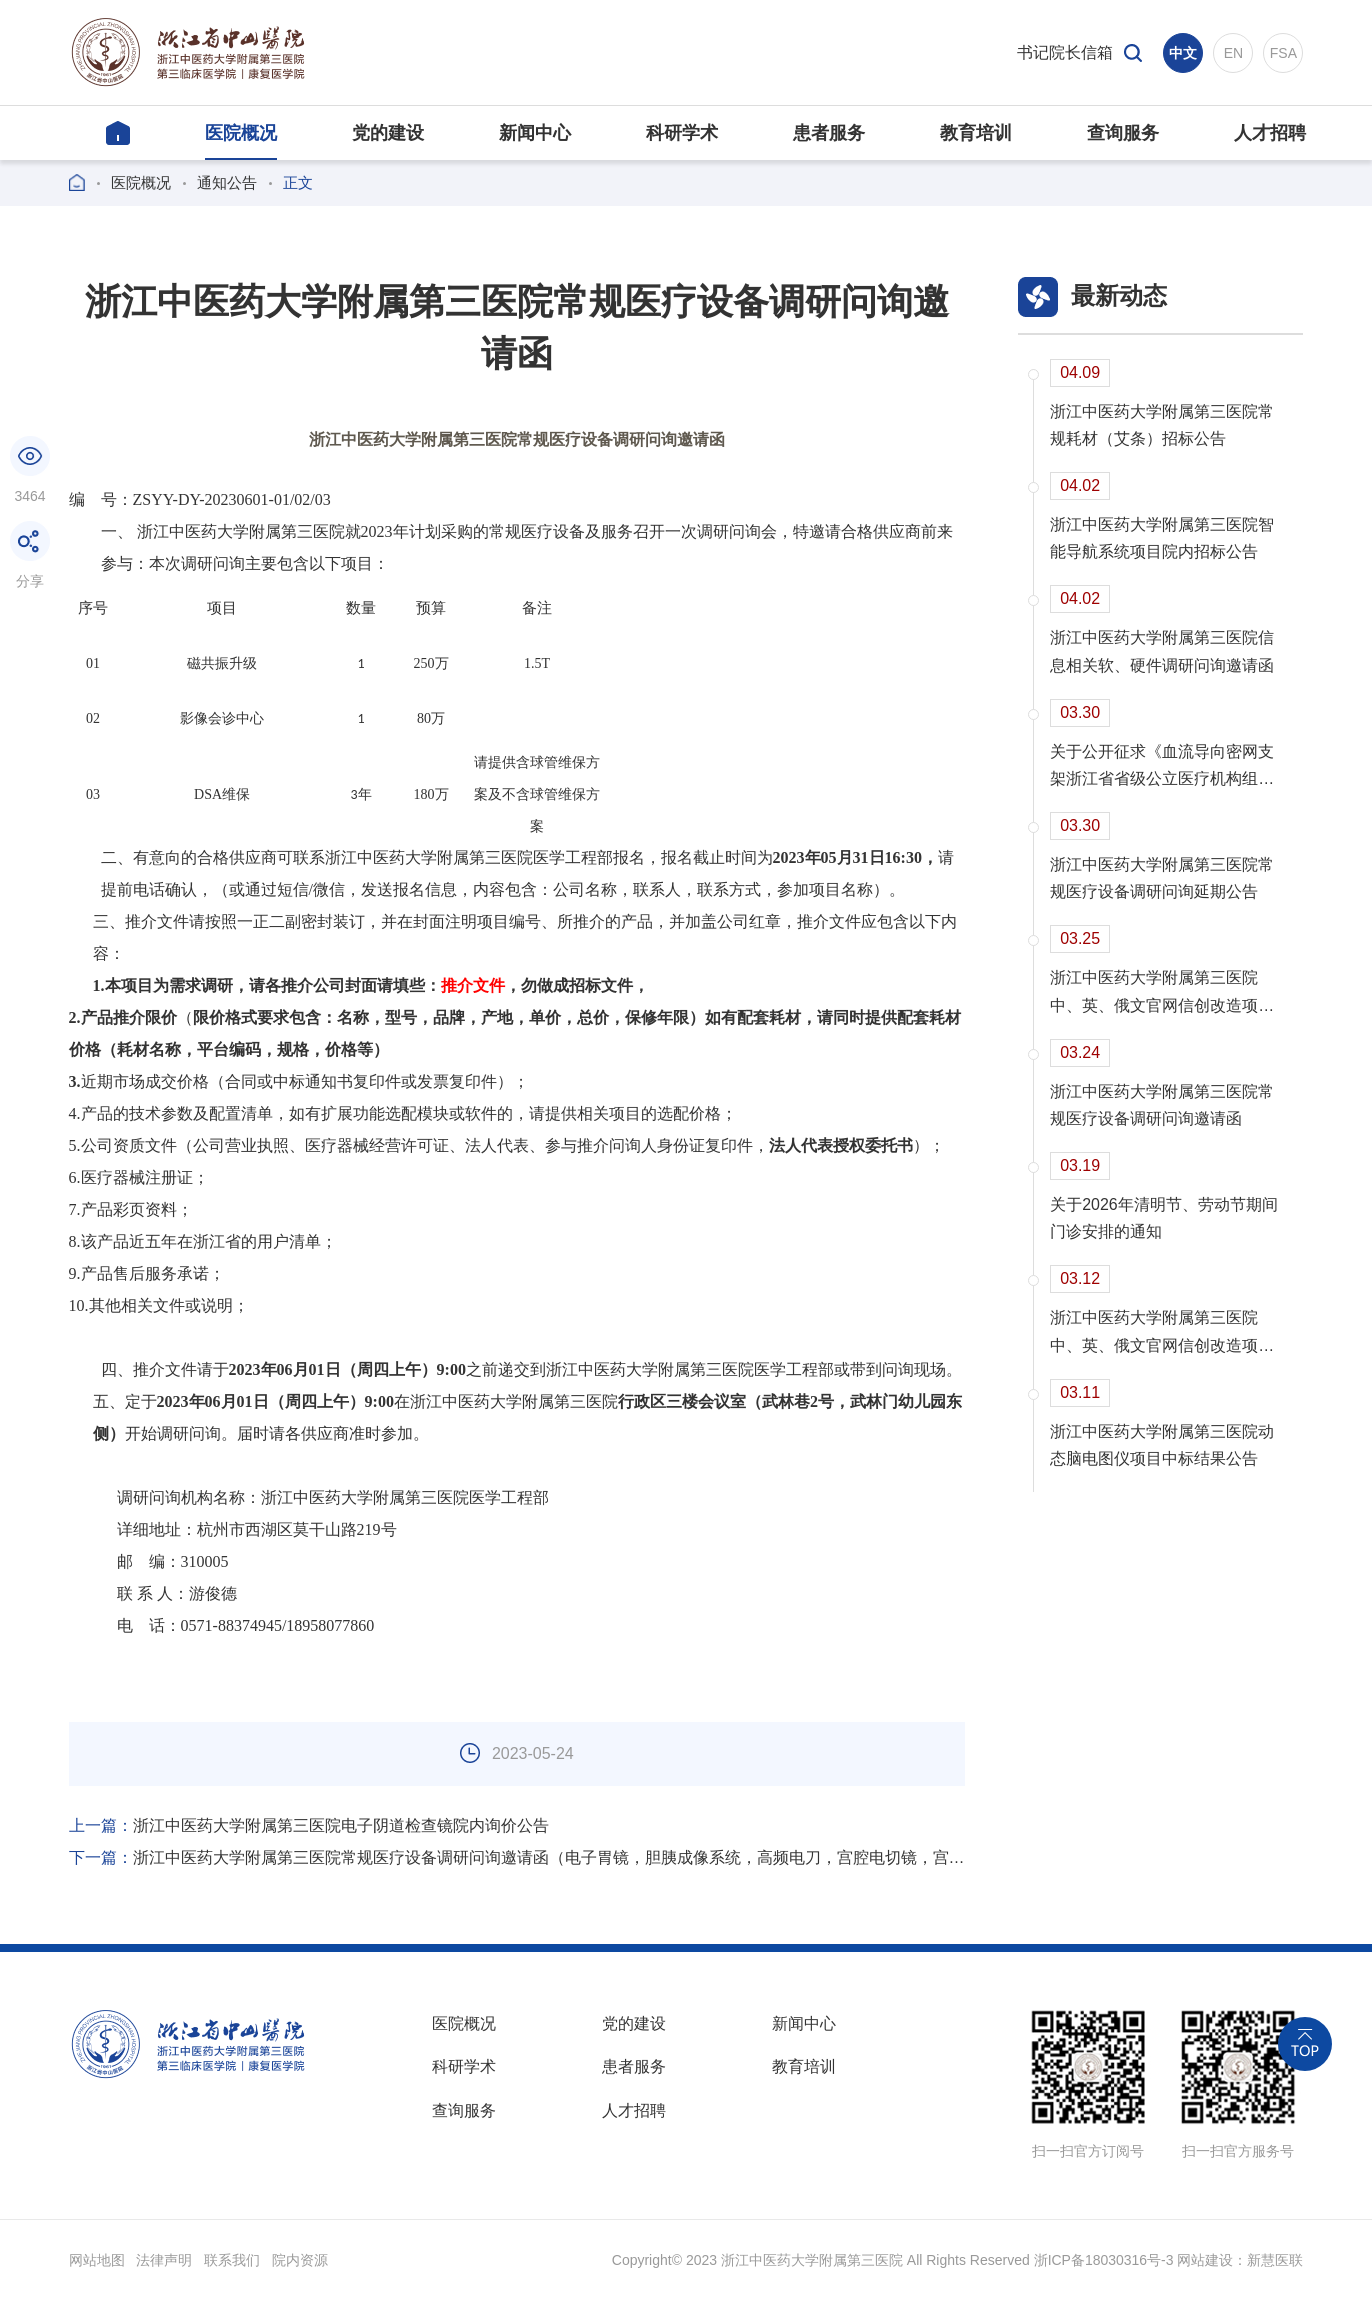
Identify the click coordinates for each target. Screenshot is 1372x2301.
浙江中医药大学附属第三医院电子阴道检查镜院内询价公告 (309, 1825)
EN (1233, 53)
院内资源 (300, 2260)
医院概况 (141, 182)
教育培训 (804, 2067)
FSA (1283, 53)
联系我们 (232, 2260)
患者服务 (634, 2067)
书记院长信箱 (1065, 52)
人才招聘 (634, 2111)
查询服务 (464, 2111)
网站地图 (97, 2260)
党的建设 (634, 2023)
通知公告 (227, 182)
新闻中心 (804, 2023)
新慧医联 (1275, 2260)
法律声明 (164, 2260)
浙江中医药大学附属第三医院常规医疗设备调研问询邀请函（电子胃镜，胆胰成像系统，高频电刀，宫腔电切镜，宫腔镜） (517, 1857)
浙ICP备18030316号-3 (1103, 2260)
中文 (1183, 53)
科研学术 (464, 2067)
